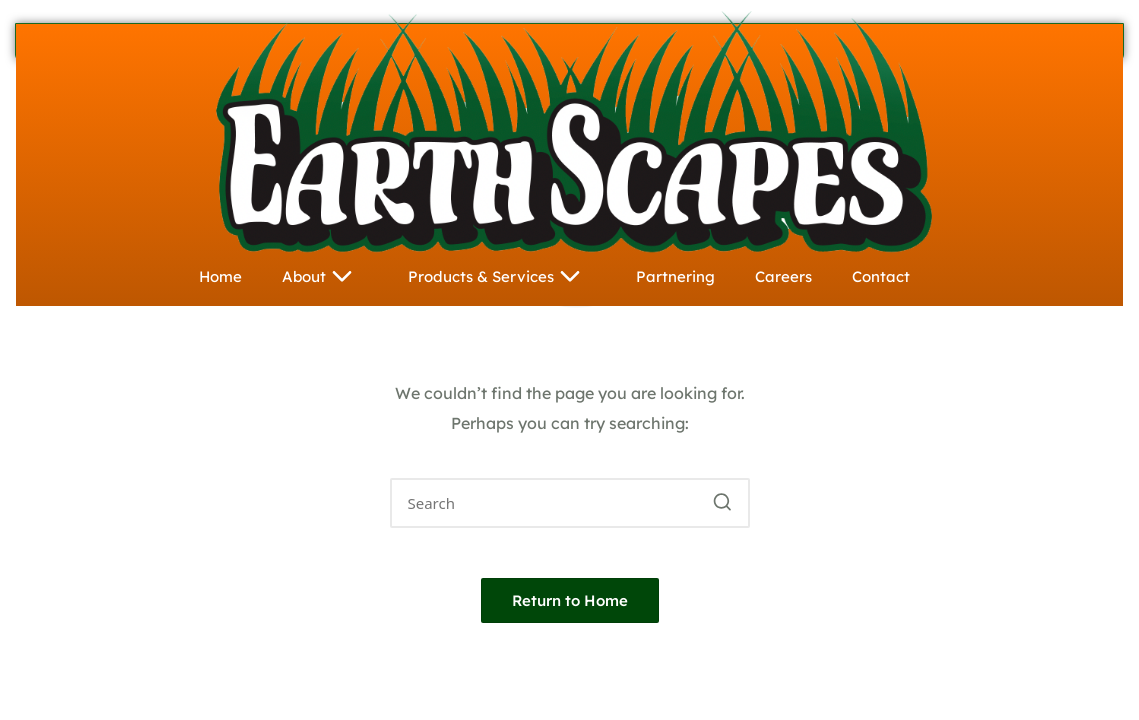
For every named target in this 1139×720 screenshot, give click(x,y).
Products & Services (502, 277)
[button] (722, 503)
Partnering (675, 276)
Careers (783, 276)
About (325, 277)
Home (220, 276)
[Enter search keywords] (570, 503)
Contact (881, 276)
